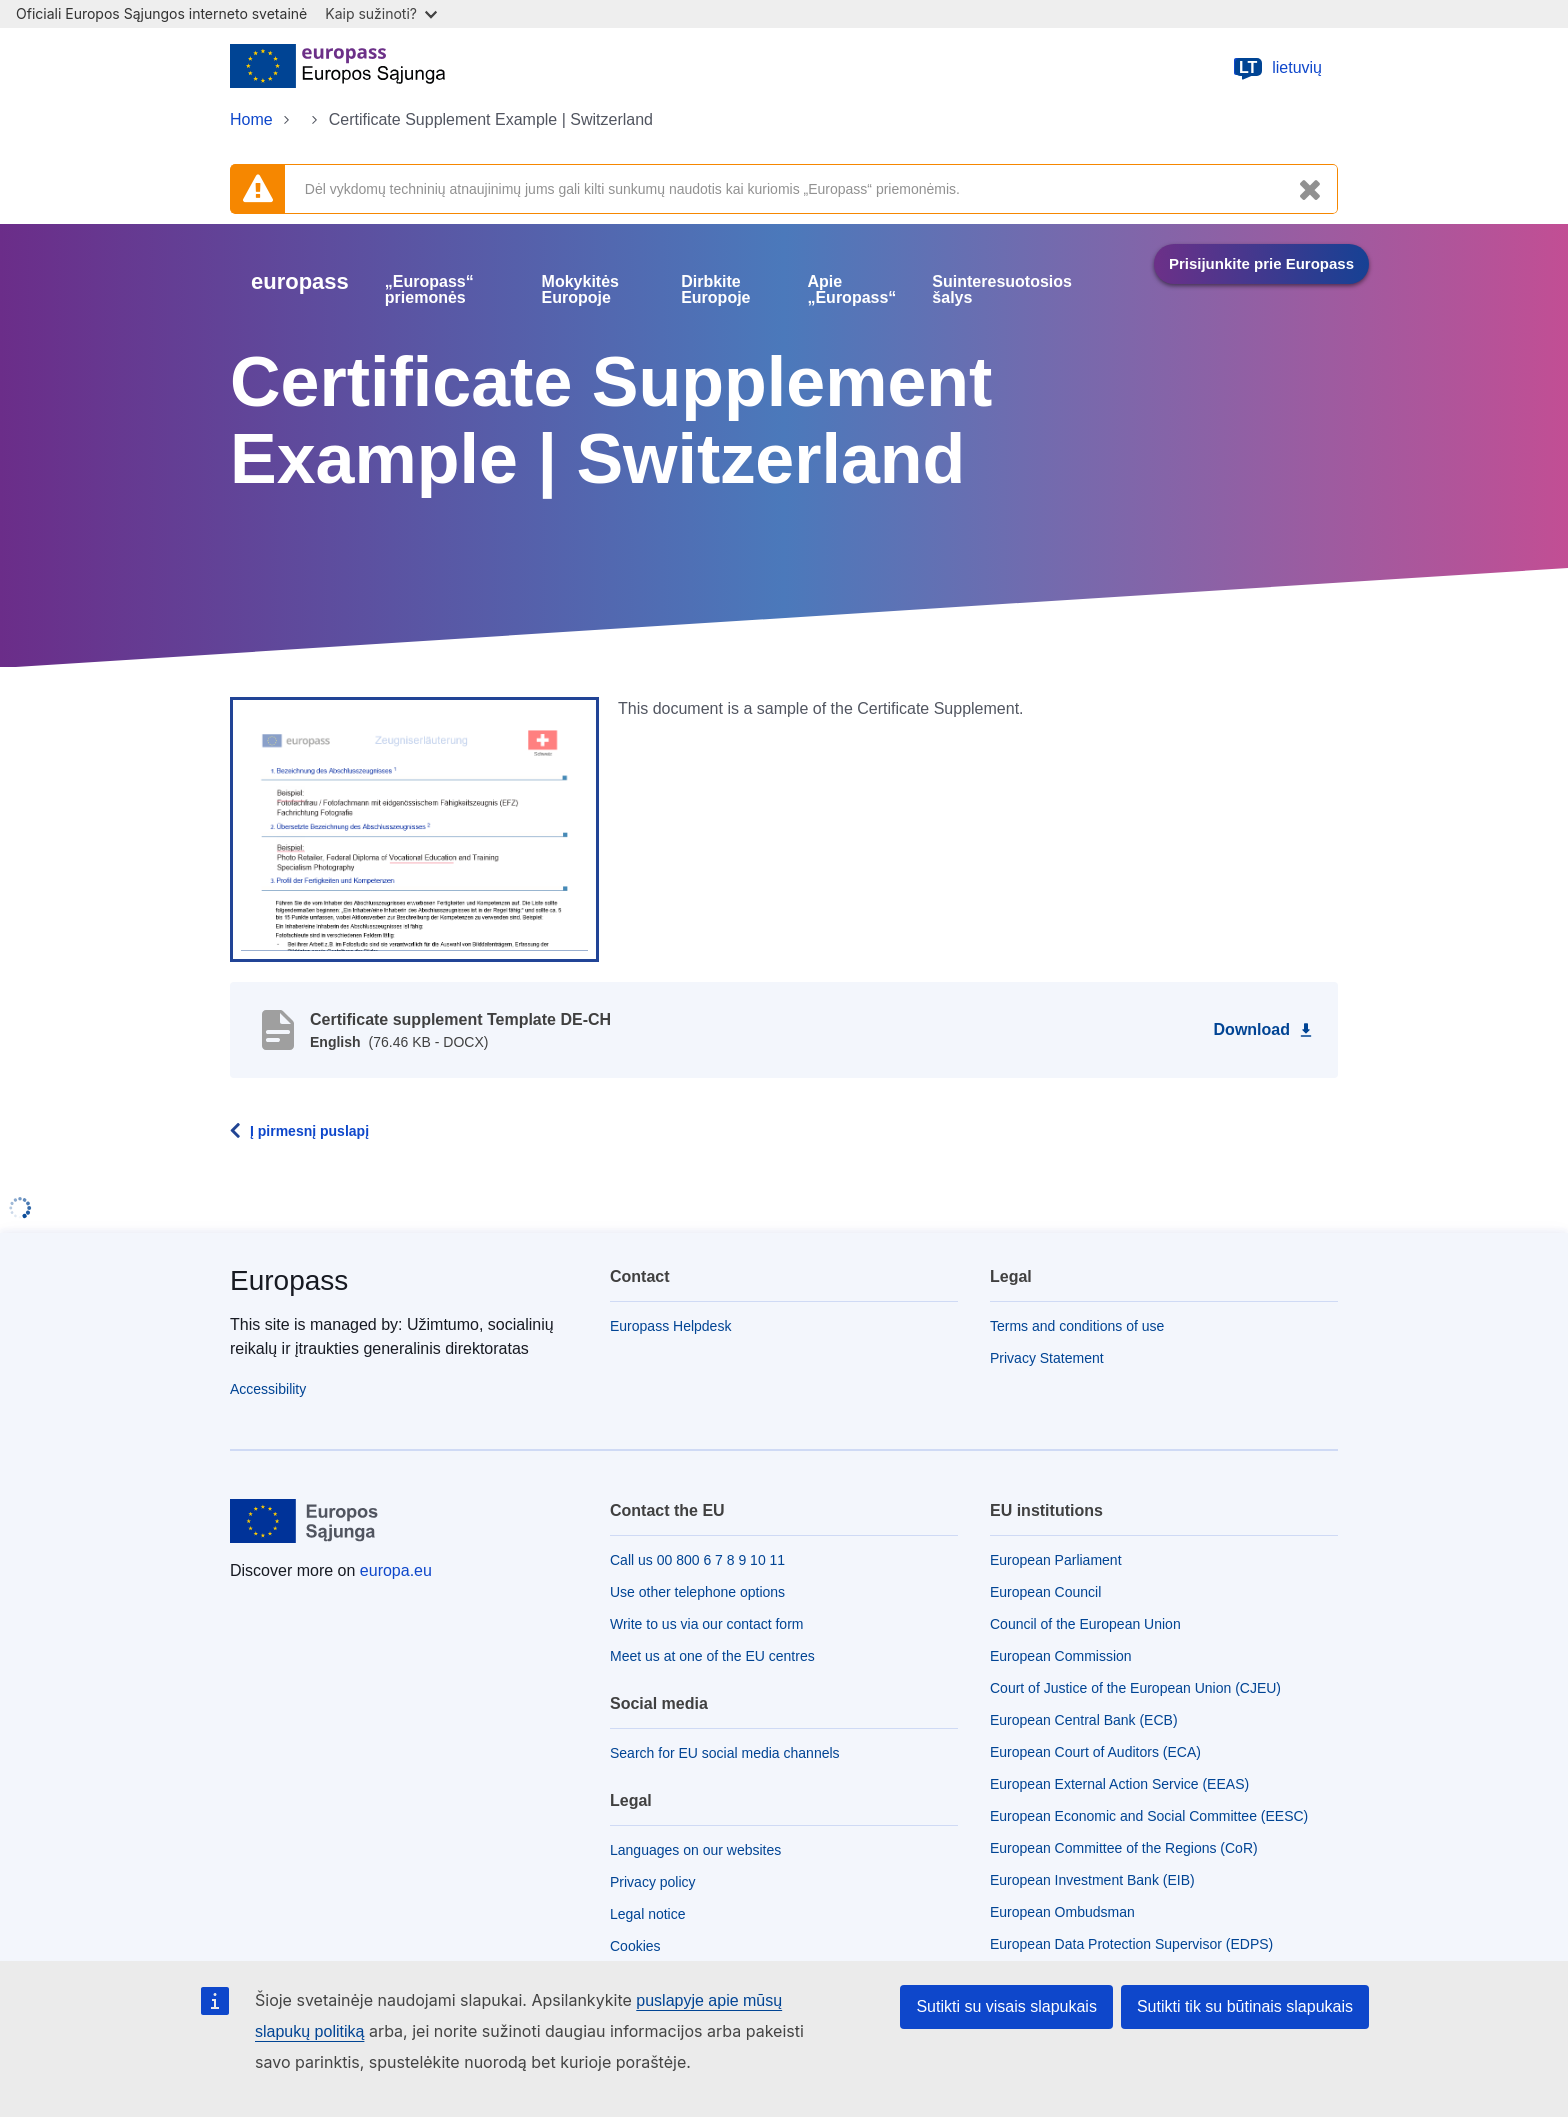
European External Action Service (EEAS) (1119, 1784)
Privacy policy (653, 1882)
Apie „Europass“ (851, 290)
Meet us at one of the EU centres (712, 1656)
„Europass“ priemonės (429, 290)
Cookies (635, 1946)
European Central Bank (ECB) (1084, 1720)
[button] (414, 828)
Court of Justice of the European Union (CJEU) (1135, 1688)
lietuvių (1277, 68)
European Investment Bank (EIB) (1092, 1880)
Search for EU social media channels (725, 1753)
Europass (289, 1280)
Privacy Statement (1047, 1358)
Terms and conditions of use (1077, 1326)
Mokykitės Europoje (580, 290)
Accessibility (268, 1389)
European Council (1045, 1592)
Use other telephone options (697, 1592)
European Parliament (1056, 1560)
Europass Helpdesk (670, 1326)
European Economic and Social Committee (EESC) (1149, 1816)
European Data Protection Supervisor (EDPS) (1131, 1944)
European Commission (1061, 1656)
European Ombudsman (1062, 1912)
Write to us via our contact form (706, 1624)
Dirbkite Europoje (715, 290)
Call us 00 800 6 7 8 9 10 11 (697, 1560)
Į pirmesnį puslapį (309, 1131)
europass (300, 281)
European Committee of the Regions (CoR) (1124, 1848)
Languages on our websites (695, 1850)
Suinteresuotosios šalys (1002, 290)
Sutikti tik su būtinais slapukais (1245, 2006)
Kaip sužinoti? (381, 13)
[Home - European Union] (337, 68)
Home (251, 119)
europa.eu (396, 1570)
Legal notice (648, 1914)
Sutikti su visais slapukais (1006, 2006)
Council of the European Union (1085, 1624)
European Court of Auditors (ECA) (1095, 1752)
